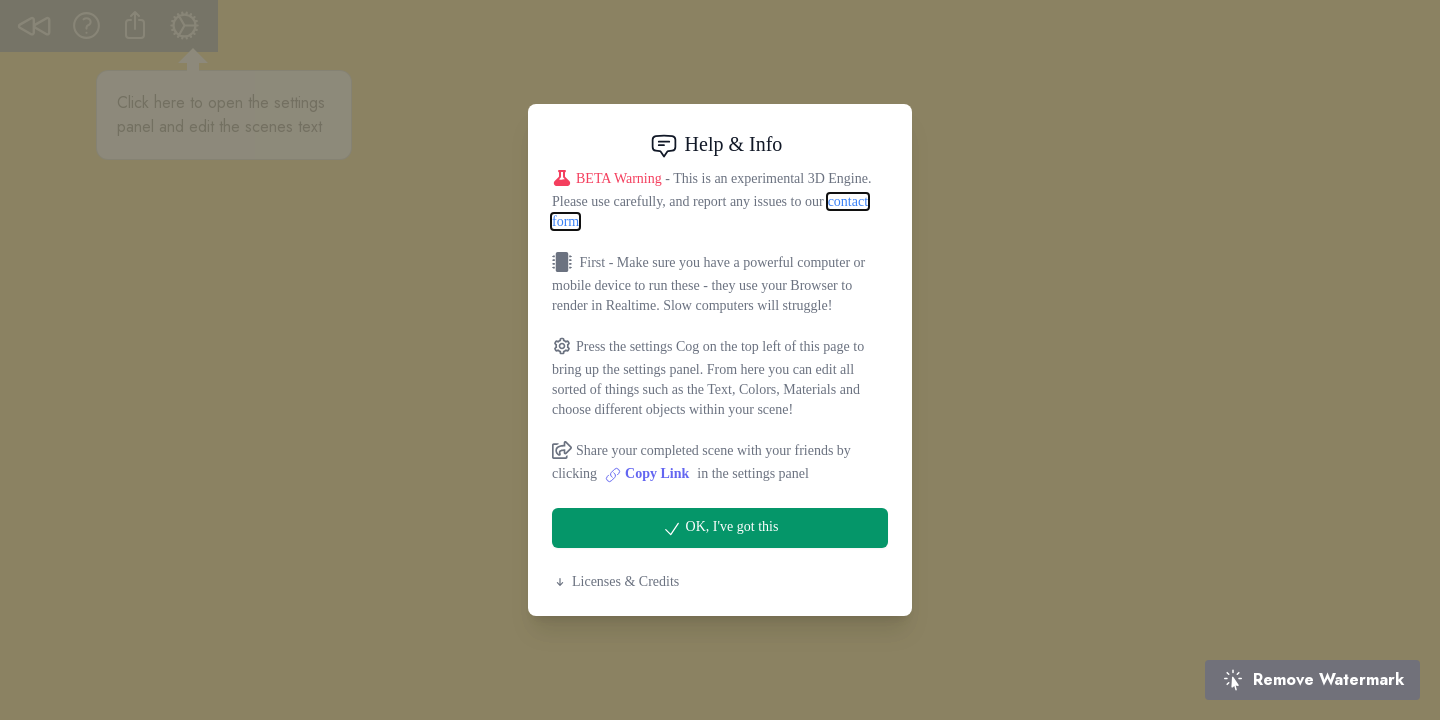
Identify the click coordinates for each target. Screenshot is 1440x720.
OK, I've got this (720, 529)
